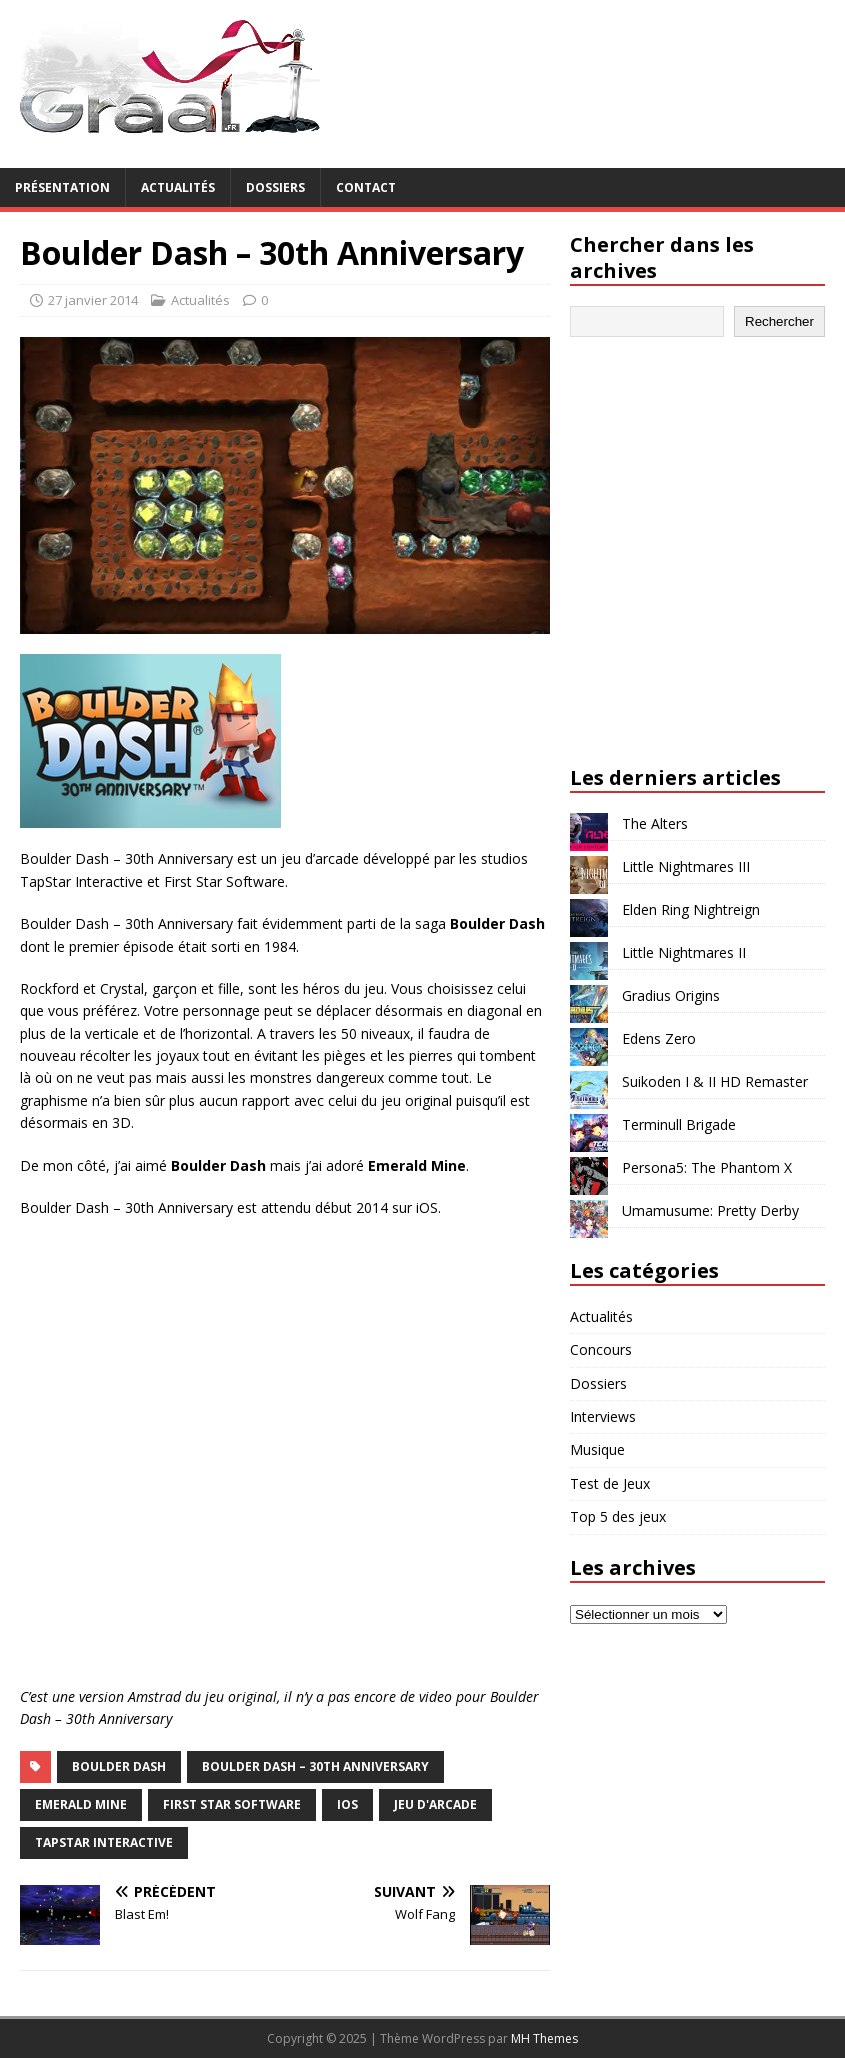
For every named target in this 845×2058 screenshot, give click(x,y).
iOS (347, 1804)
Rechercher (779, 321)
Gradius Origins (671, 995)
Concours (601, 1349)
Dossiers (275, 187)
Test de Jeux (610, 1483)
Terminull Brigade (679, 1124)
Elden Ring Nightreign (691, 909)
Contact (366, 187)
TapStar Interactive (104, 1842)
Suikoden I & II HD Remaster (715, 1081)
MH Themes (544, 2038)
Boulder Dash (119, 1766)
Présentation (62, 187)
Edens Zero (659, 1038)
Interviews (603, 1416)
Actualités (178, 187)
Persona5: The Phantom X (707, 1167)
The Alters (655, 823)
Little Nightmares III (686, 866)
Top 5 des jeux (618, 1516)
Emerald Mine (81, 1804)
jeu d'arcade (435, 1804)
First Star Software (232, 1804)
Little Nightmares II (684, 952)
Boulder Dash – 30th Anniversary (315, 1766)
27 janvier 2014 (93, 300)
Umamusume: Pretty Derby (710, 1210)
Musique (597, 1449)
